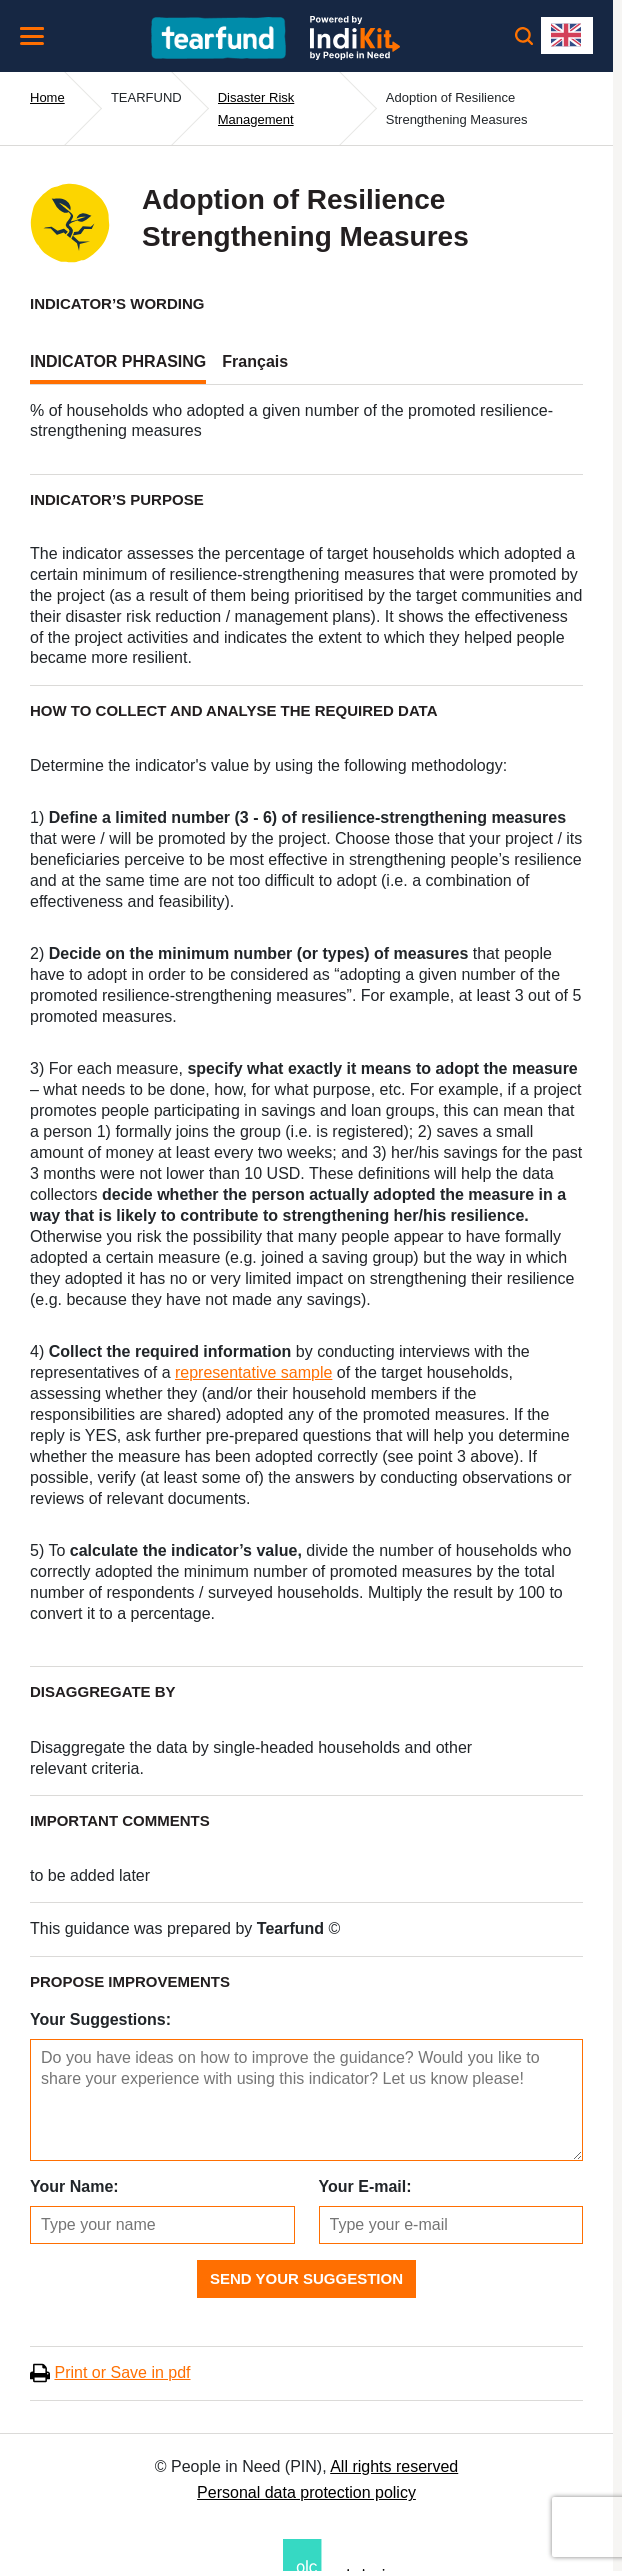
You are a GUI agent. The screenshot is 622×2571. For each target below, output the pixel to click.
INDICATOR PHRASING (118, 361)
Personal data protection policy (306, 2492)
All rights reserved (394, 2466)
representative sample (253, 1372)
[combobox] (567, 35)
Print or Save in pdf (122, 2372)
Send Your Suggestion (306, 2278)
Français (255, 361)
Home (47, 97)
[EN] (567, 35)
